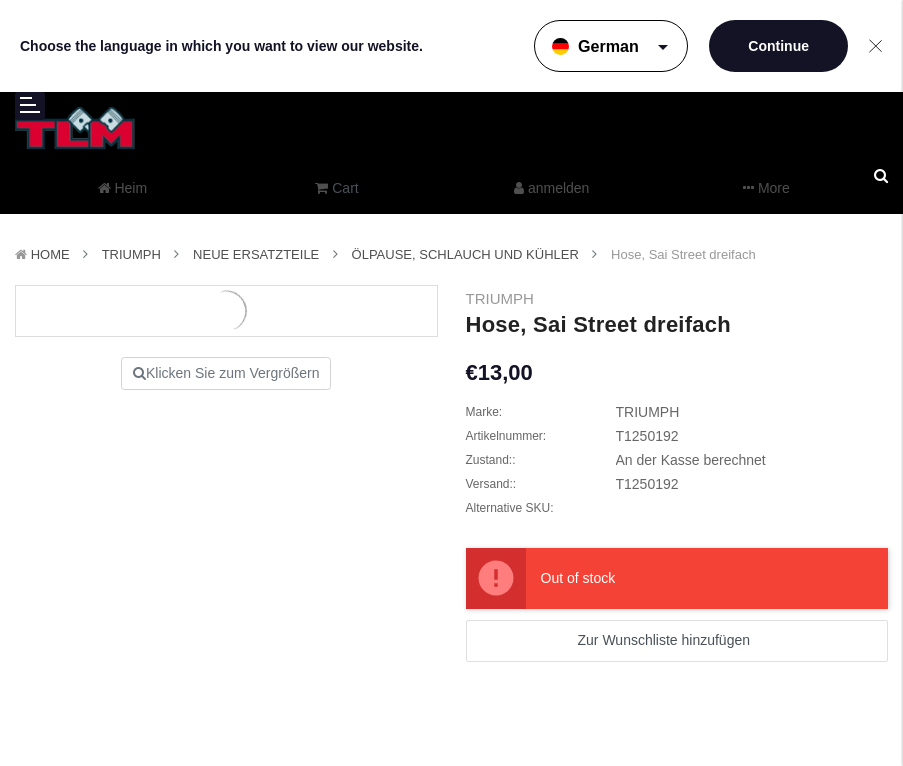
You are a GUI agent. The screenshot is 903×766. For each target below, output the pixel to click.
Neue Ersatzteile (256, 254)
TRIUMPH (131, 254)
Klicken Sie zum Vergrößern (226, 373)
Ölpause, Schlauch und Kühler (465, 254)
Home (50, 254)
